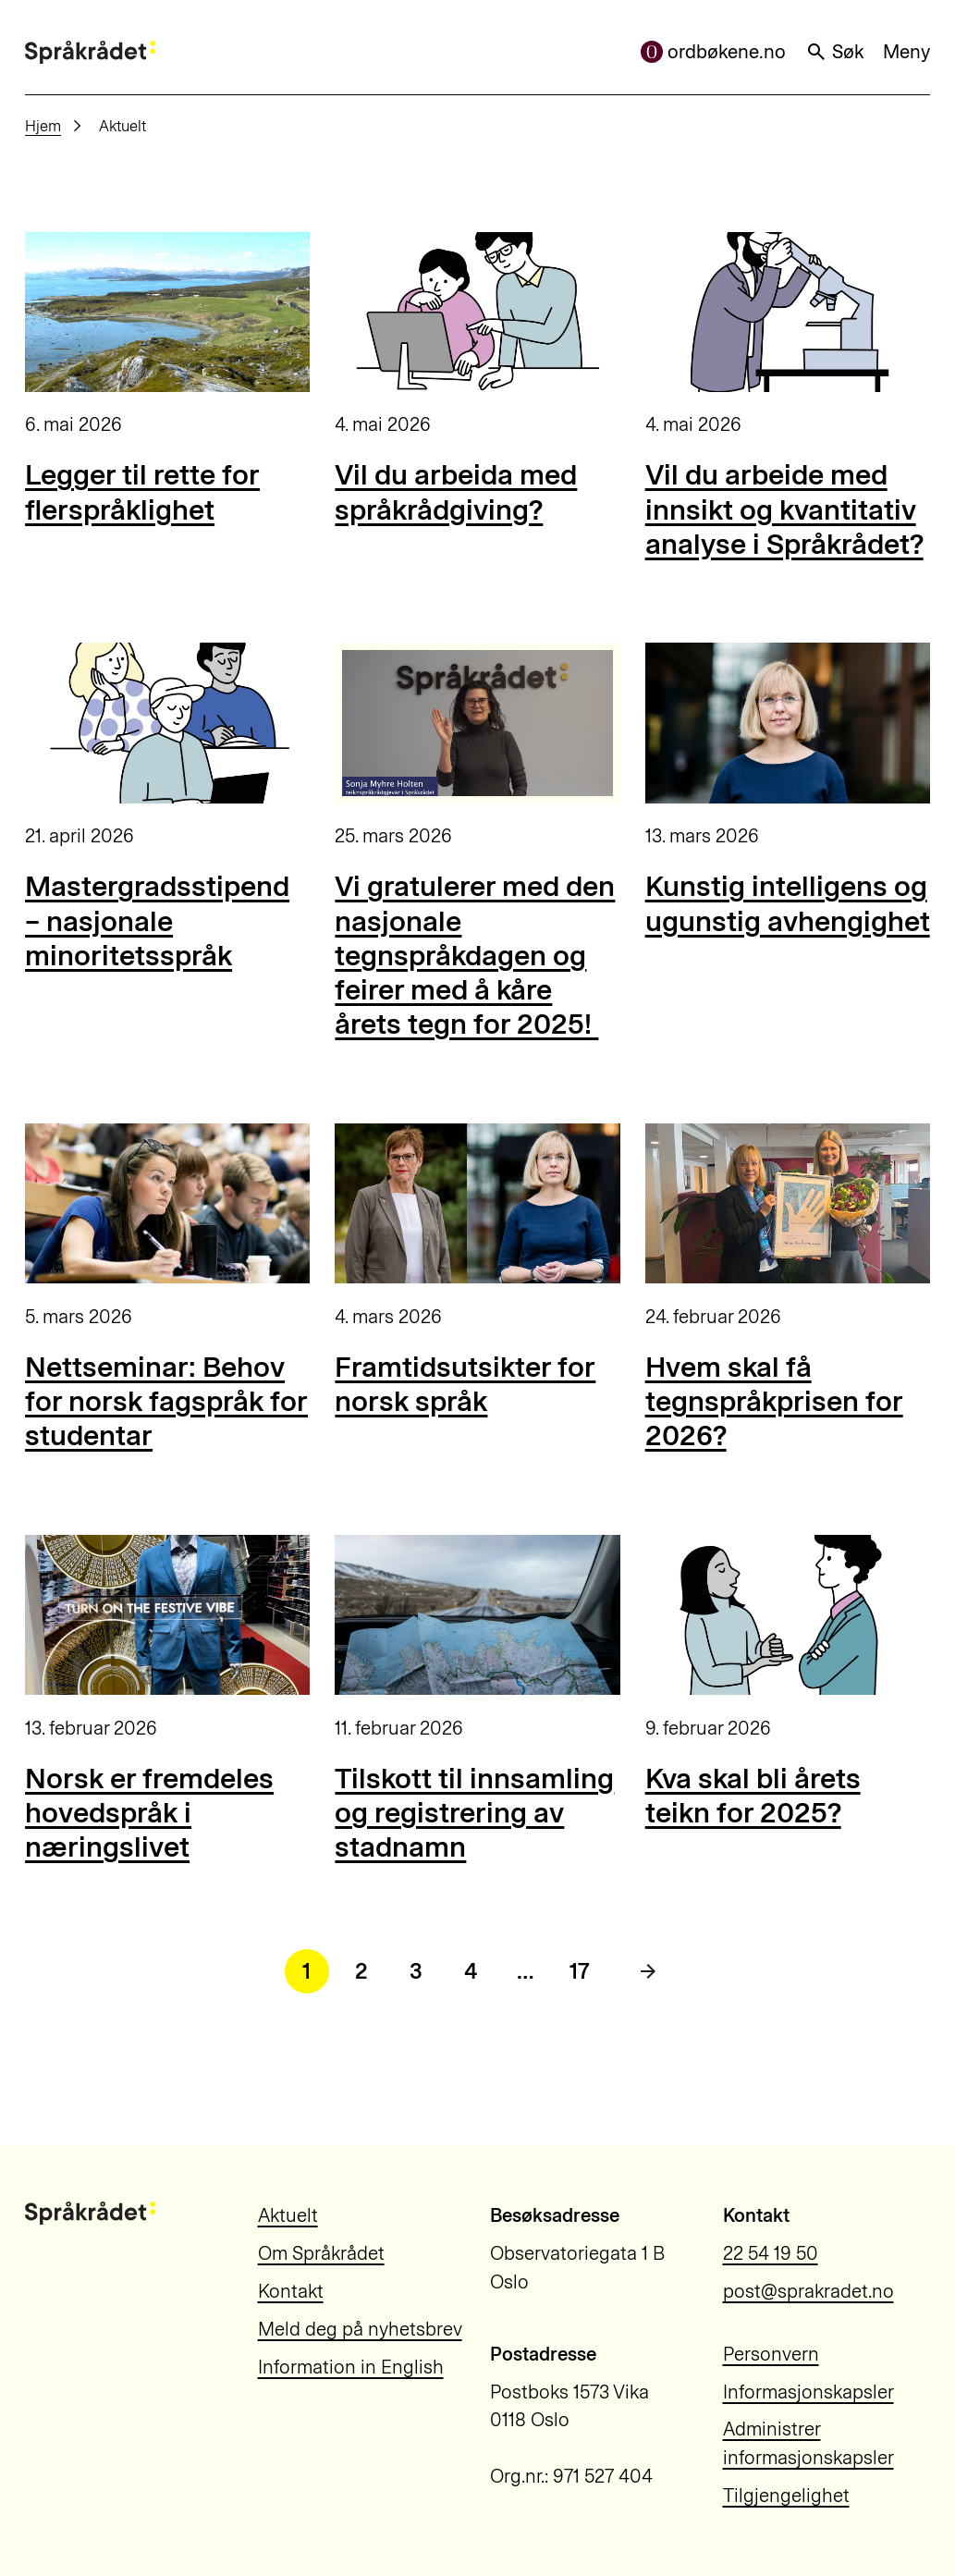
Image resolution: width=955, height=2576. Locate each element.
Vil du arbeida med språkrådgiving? (456, 492)
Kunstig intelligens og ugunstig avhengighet (787, 903)
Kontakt (291, 2291)
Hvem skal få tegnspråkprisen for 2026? (774, 1402)
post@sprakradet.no (808, 2291)
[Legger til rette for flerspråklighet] (167, 312)
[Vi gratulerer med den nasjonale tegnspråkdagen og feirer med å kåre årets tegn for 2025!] (477, 723)
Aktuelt (288, 2215)
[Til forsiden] (90, 52)
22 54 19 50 (770, 2253)
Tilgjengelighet (786, 2495)
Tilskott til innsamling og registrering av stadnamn (474, 1813)
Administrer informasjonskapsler (808, 2443)
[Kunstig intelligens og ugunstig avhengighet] (787, 723)
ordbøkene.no (714, 52)
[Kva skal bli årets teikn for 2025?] (787, 1615)
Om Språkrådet (321, 2253)
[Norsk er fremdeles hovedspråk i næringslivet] (167, 1615)
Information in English (351, 2367)
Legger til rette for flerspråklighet (142, 492)
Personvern (771, 2354)
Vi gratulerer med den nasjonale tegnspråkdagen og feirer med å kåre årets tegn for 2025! (475, 955)
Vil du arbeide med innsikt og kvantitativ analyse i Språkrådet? (784, 509)
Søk (834, 52)
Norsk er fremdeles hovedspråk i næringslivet (149, 1813)
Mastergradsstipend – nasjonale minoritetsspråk (157, 921)
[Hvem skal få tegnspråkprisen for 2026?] (787, 1203)
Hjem (43, 126)
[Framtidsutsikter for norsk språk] (477, 1203)
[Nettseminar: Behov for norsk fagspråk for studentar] (167, 1203)
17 (579, 1970)
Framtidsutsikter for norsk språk (465, 1384)
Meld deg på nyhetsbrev (360, 2329)
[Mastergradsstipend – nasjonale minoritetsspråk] (167, 723)
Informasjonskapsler (808, 2392)
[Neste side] (648, 1971)
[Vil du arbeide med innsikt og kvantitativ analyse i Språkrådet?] (787, 312)
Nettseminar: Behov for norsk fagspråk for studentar (166, 1402)
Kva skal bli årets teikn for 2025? (753, 1795)
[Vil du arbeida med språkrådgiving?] (477, 312)
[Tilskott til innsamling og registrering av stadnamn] (477, 1615)
